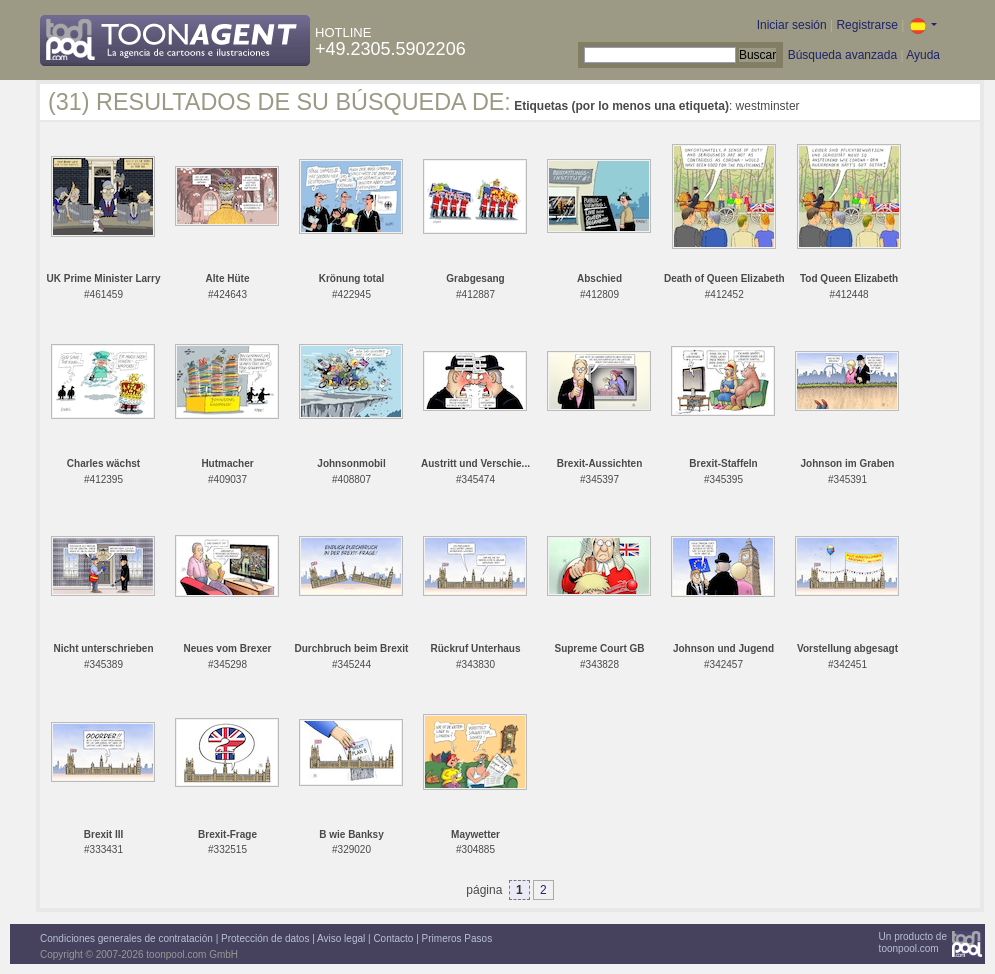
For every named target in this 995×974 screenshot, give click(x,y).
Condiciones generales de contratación (126, 938)
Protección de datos (265, 938)
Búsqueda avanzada (842, 55)
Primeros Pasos (457, 938)
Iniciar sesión (792, 25)
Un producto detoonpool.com (913, 942)
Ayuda (923, 55)
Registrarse (866, 25)
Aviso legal (341, 938)
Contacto (393, 938)
